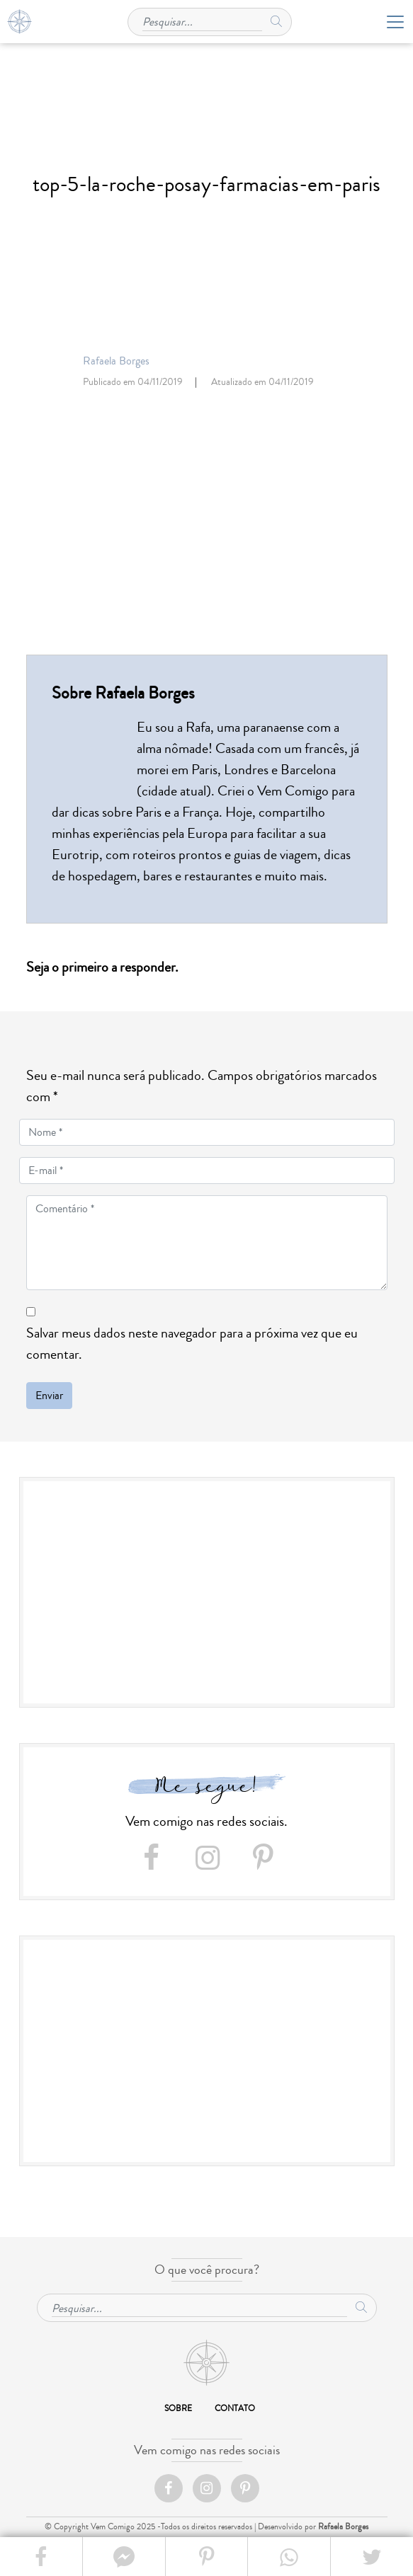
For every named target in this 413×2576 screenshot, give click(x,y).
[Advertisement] (206, 1594)
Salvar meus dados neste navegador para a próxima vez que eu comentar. (192, 1343)
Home (19, 21)
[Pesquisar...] (202, 19)
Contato (235, 2409)
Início (206, 2363)
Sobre (178, 2409)
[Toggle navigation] (391, 21)
